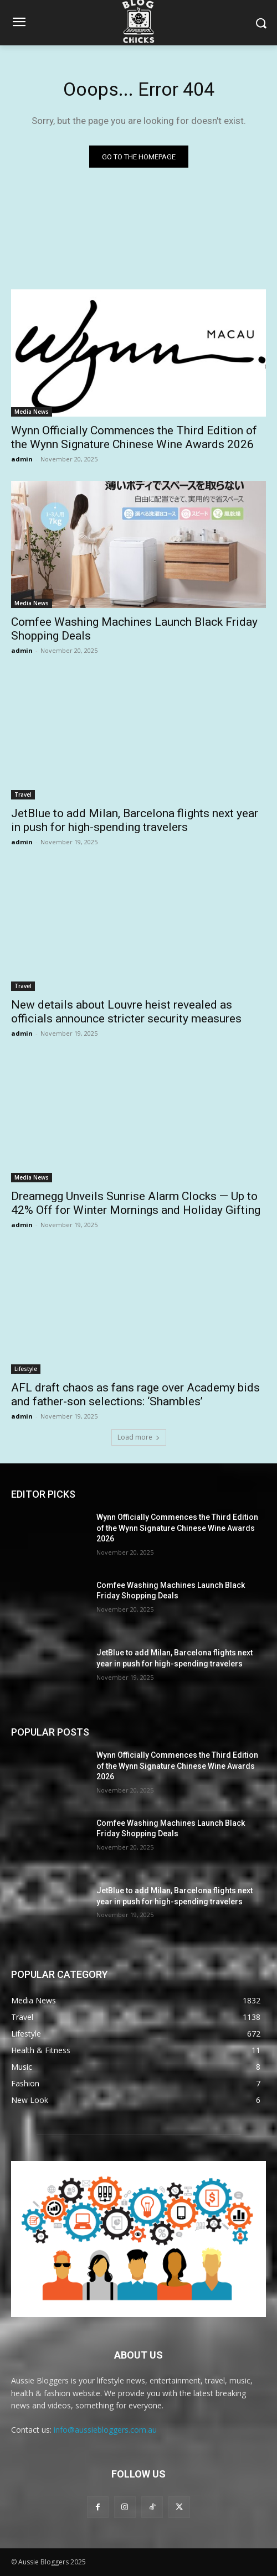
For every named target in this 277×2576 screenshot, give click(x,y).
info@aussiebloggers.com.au (105, 2429)
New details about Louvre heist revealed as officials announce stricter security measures (126, 1011)
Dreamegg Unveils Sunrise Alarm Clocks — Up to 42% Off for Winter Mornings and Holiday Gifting (135, 1203)
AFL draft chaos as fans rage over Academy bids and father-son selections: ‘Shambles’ (135, 1394)
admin (22, 459)
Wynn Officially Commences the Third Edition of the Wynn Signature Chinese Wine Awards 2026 (134, 437)
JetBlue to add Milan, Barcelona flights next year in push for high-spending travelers (134, 820)
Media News (31, 412)
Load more (138, 1437)
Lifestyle (25, 1369)
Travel (23, 794)
